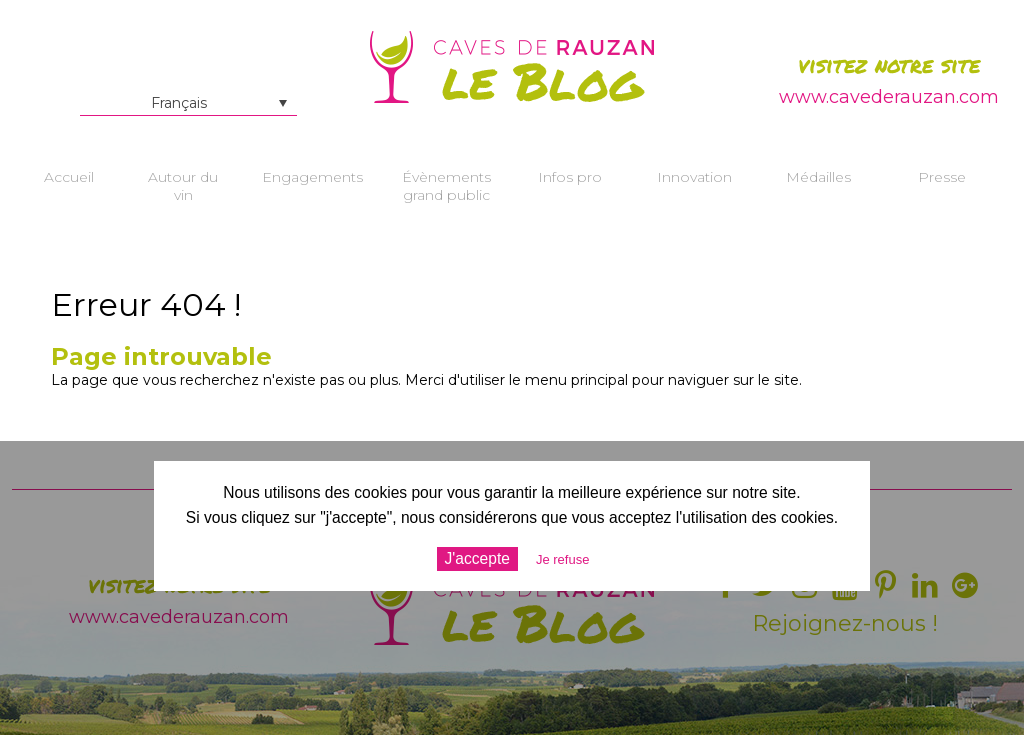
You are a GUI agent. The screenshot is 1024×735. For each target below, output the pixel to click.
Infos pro (570, 177)
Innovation (694, 177)
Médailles (818, 177)
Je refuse (562, 559)
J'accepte (477, 558)
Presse (942, 177)
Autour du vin (183, 186)
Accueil (69, 177)
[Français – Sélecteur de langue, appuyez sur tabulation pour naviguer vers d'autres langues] (188, 103)
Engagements (312, 177)
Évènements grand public (446, 186)
